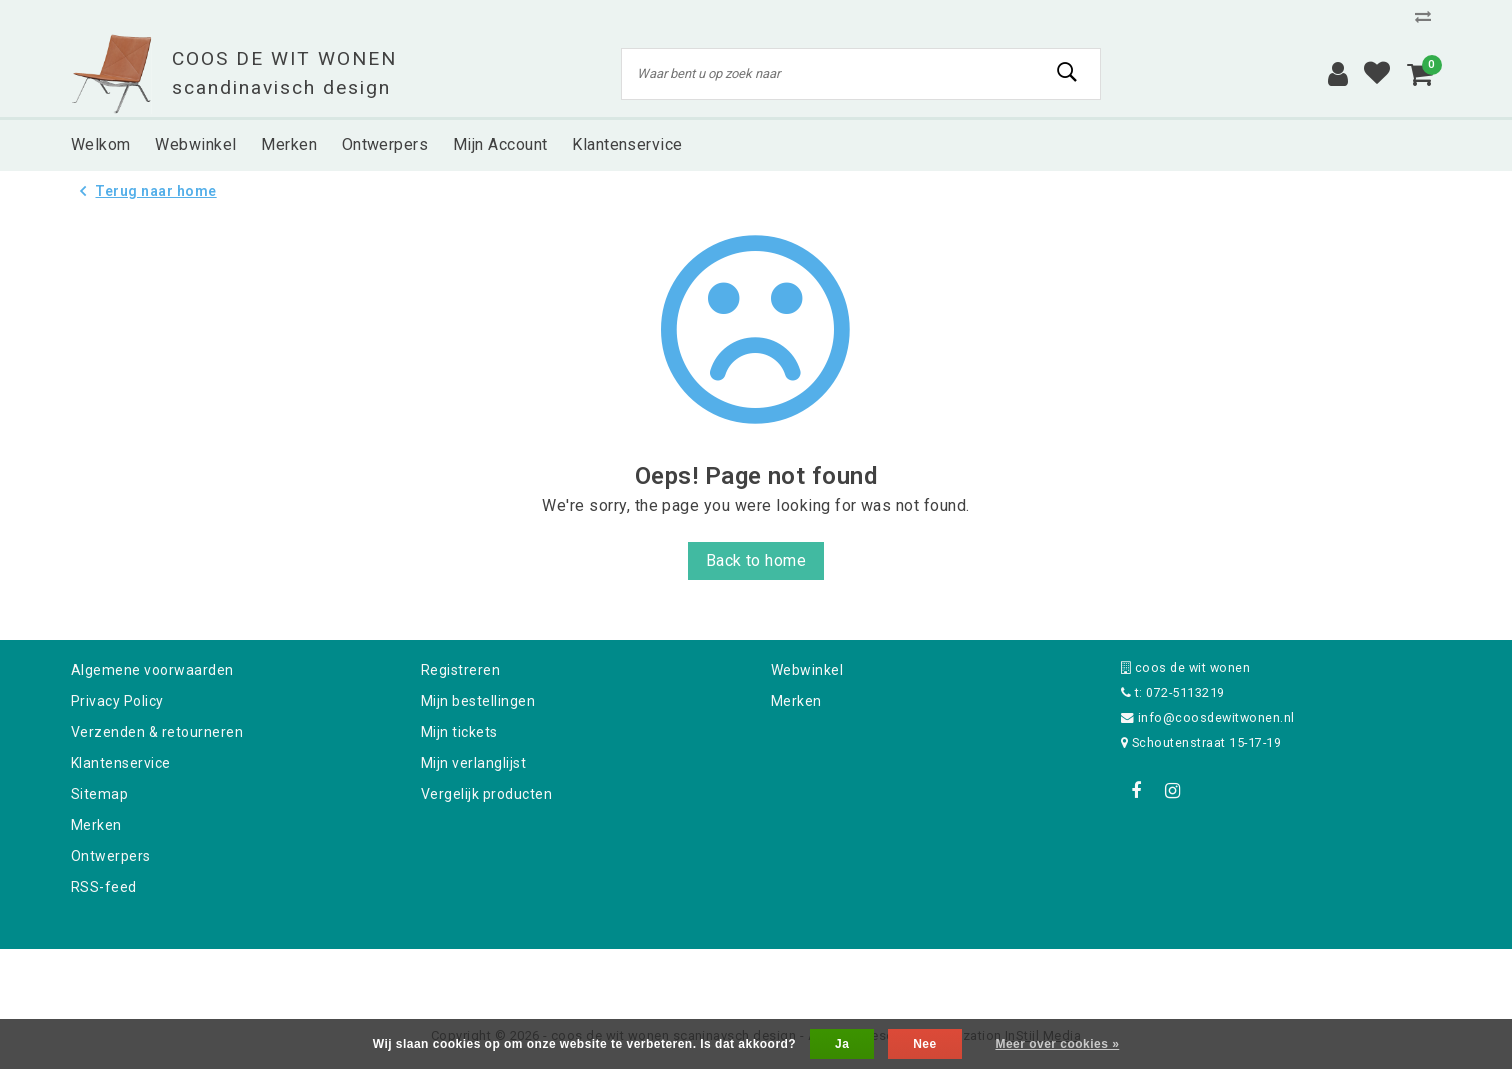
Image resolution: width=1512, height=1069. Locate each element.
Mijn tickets (459, 732)
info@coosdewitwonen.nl (1208, 717)
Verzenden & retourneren (157, 732)
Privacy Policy (117, 701)
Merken (96, 825)
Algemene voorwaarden (152, 670)
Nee (924, 1044)
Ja (842, 1044)
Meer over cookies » (1057, 1044)
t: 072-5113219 (1173, 692)
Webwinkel (807, 670)
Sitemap (99, 794)
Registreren (460, 670)
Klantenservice (121, 763)
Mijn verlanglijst (473, 763)
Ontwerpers (111, 856)
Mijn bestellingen (478, 701)
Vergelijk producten (486, 794)
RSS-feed (104, 887)
